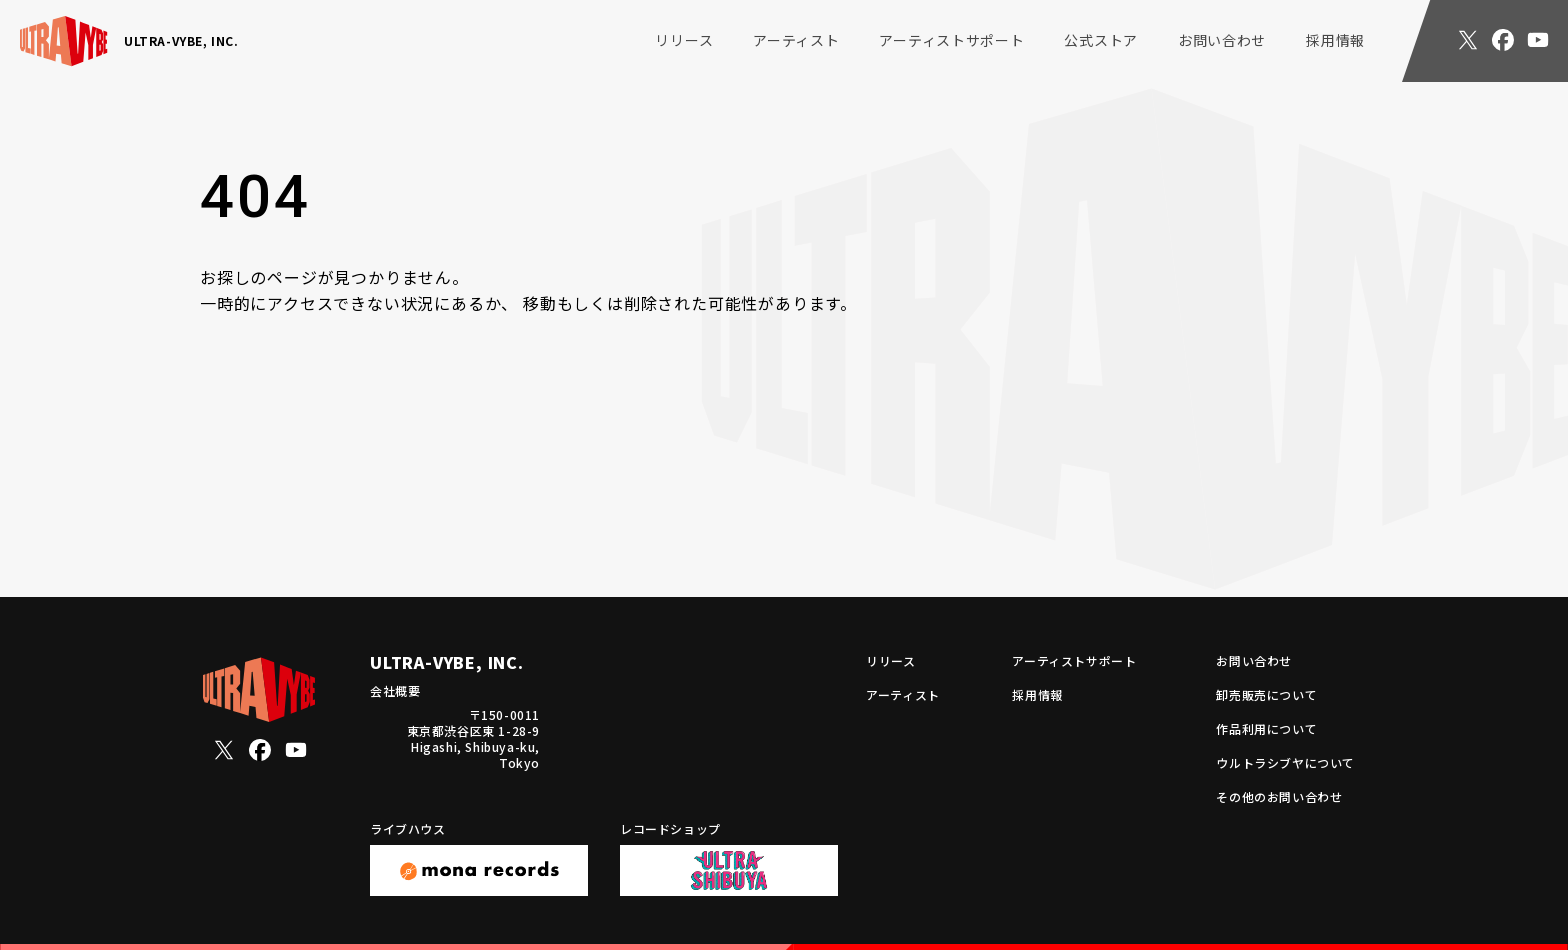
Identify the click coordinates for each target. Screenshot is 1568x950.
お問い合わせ (1222, 40)
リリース (684, 40)
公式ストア (1101, 40)
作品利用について (1266, 729)
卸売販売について (1266, 695)
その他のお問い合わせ (1279, 797)
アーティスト (796, 40)
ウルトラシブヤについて (1285, 763)
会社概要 (395, 690)
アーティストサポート (951, 40)
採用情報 (1335, 40)
